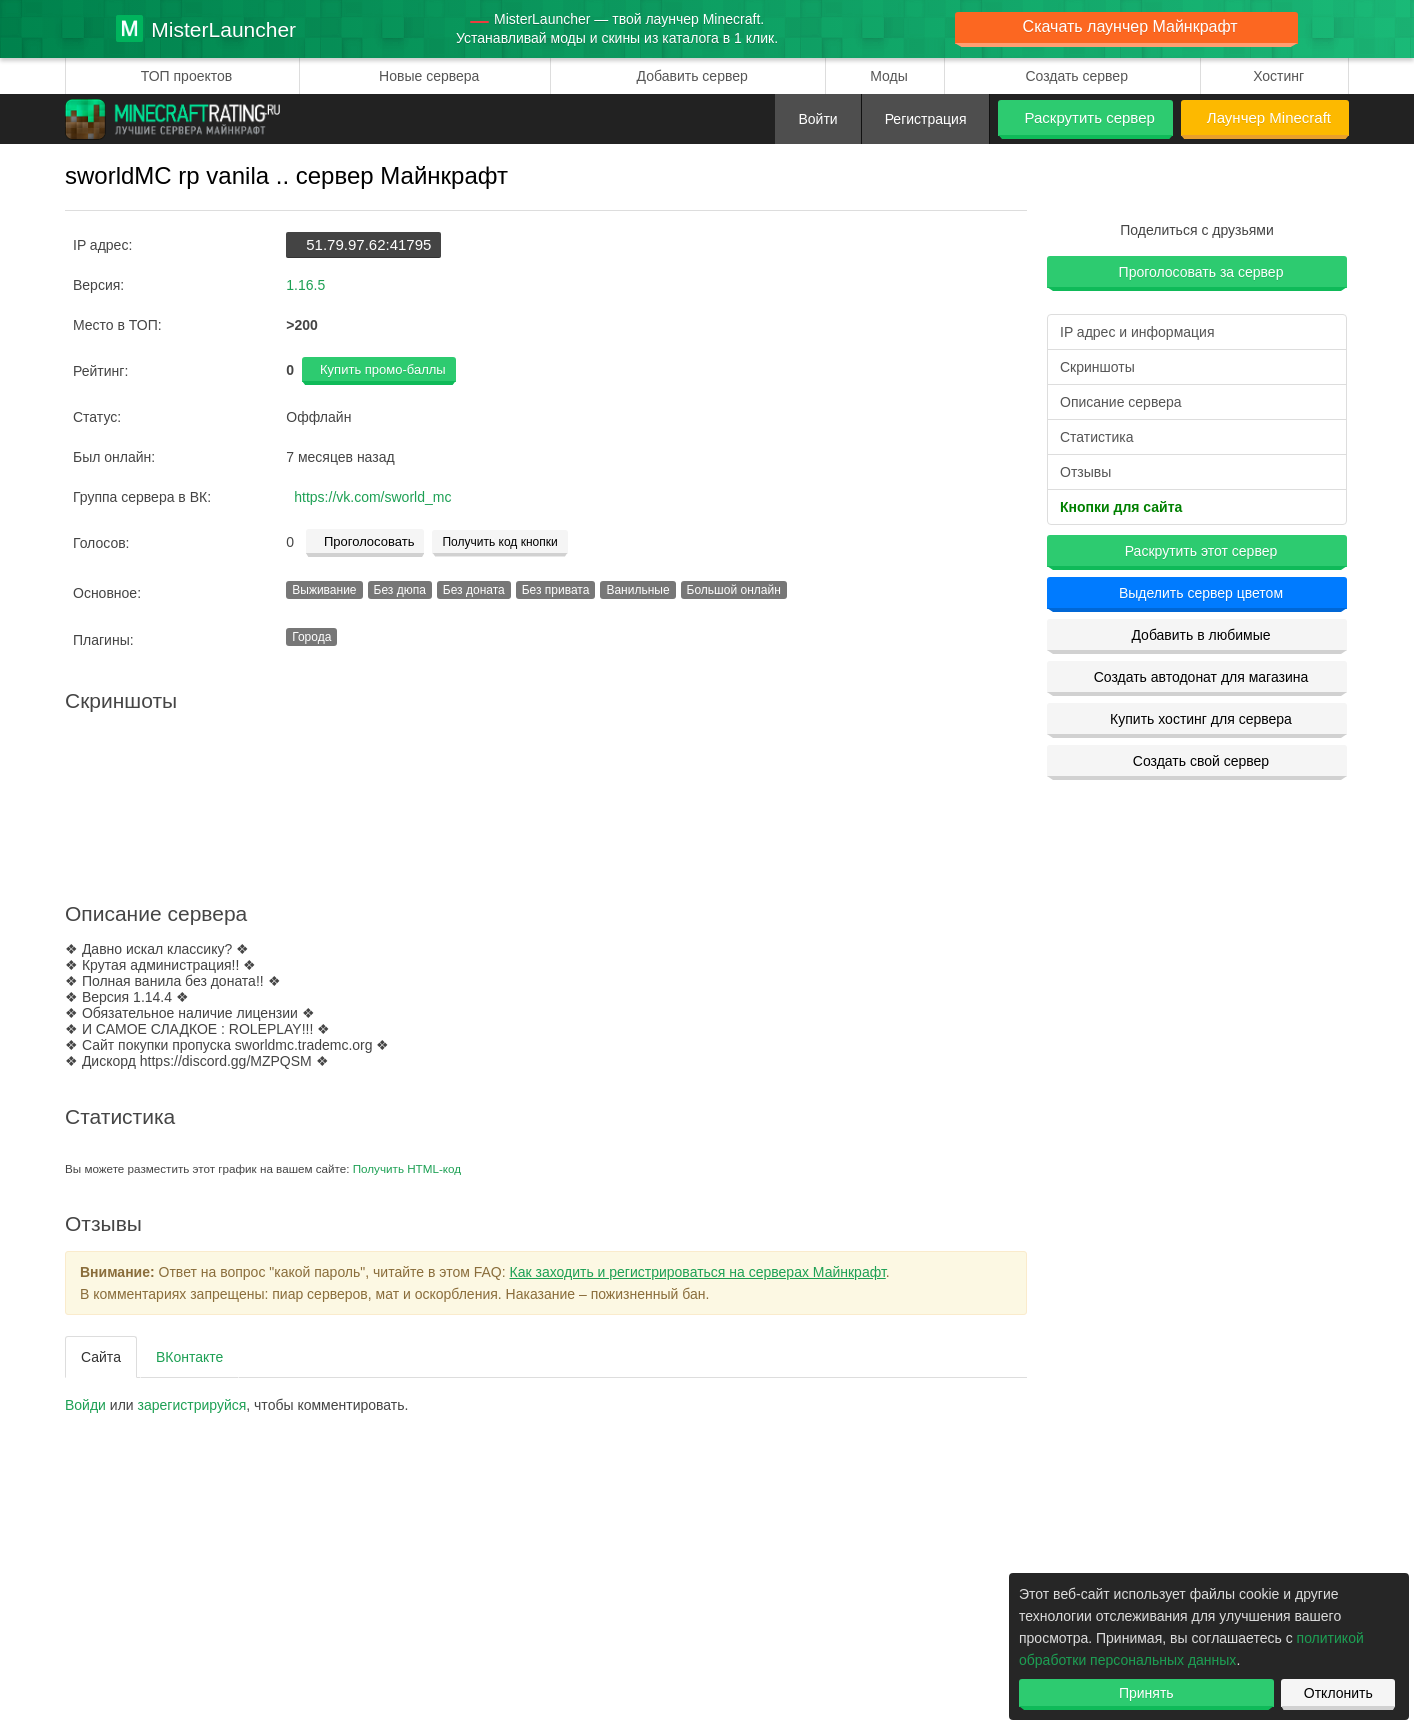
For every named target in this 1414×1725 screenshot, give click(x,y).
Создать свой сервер (1201, 761)
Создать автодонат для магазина (1201, 677)
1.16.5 (305, 285)
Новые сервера (429, 76)
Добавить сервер (692, 76)
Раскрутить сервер (1089, 117)
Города (311, 637)
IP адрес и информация (1137, 332)
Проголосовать (369, 541)
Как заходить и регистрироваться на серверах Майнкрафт (698, 1272)
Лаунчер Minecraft (1269, 117)
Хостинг (1278, 76)
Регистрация (926, 119)
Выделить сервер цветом (1201, 593)
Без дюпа (400, 590)
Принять (1146, 1693)
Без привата (556, 590)
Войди (85, 1405)
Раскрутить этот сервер (1201, 551)
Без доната (474, 590)
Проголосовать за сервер (1201, 272)
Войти (817, 119)
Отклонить (1338, 1693)
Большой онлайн (734, 590)
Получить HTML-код (407, 1168)
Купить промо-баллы (383, 369)
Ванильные (637, 590)
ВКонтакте (189, 1357)
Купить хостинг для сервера (1201, 719)
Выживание (324, 590)
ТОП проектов (186, 76)
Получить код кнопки (499, 542)
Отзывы (1085, 472)
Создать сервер (1076, 76)
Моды (889, 76)
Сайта (101, 1357)
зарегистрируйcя (192, 1405)
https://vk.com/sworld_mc (372, 497)
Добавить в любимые (1200, 635)
